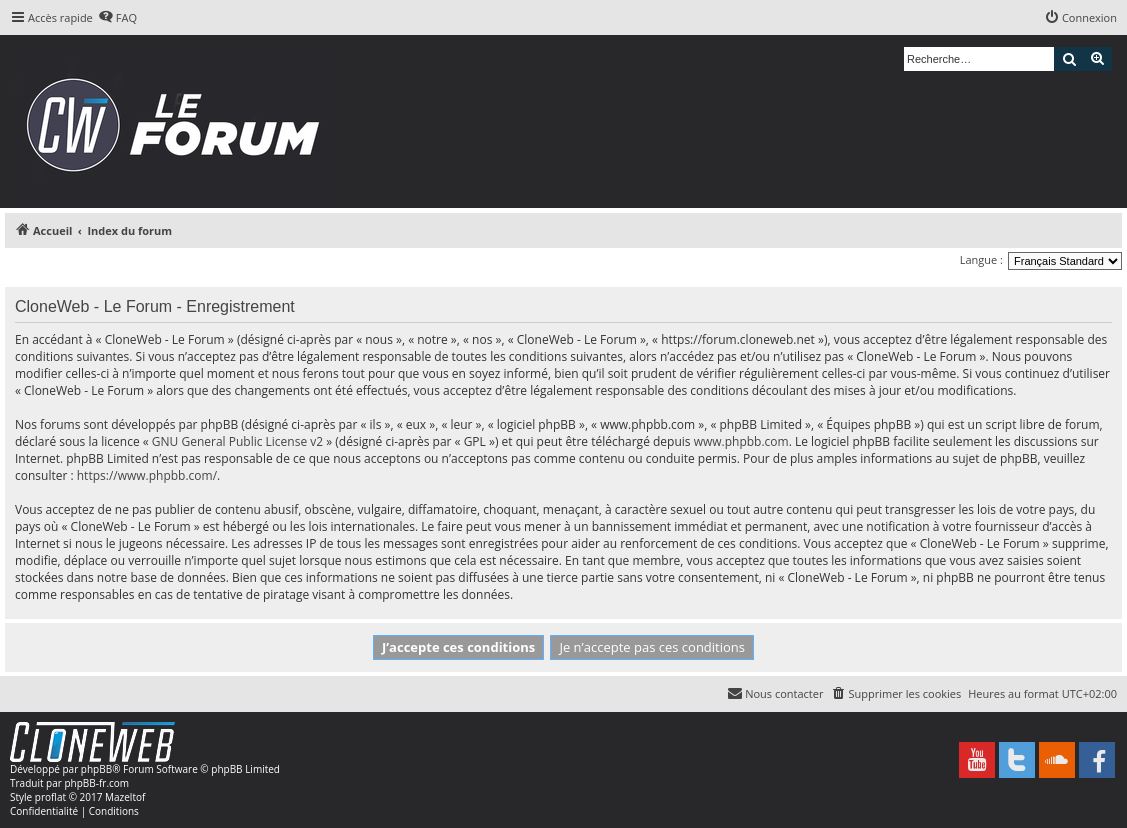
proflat (50, 797)
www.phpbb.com (741, 441)
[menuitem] (117, 18)
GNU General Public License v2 (237, 441)
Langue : (981, 259)
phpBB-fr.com (96, 783)
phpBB (96, 769)
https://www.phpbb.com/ (147, 475)
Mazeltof (125, 797)
